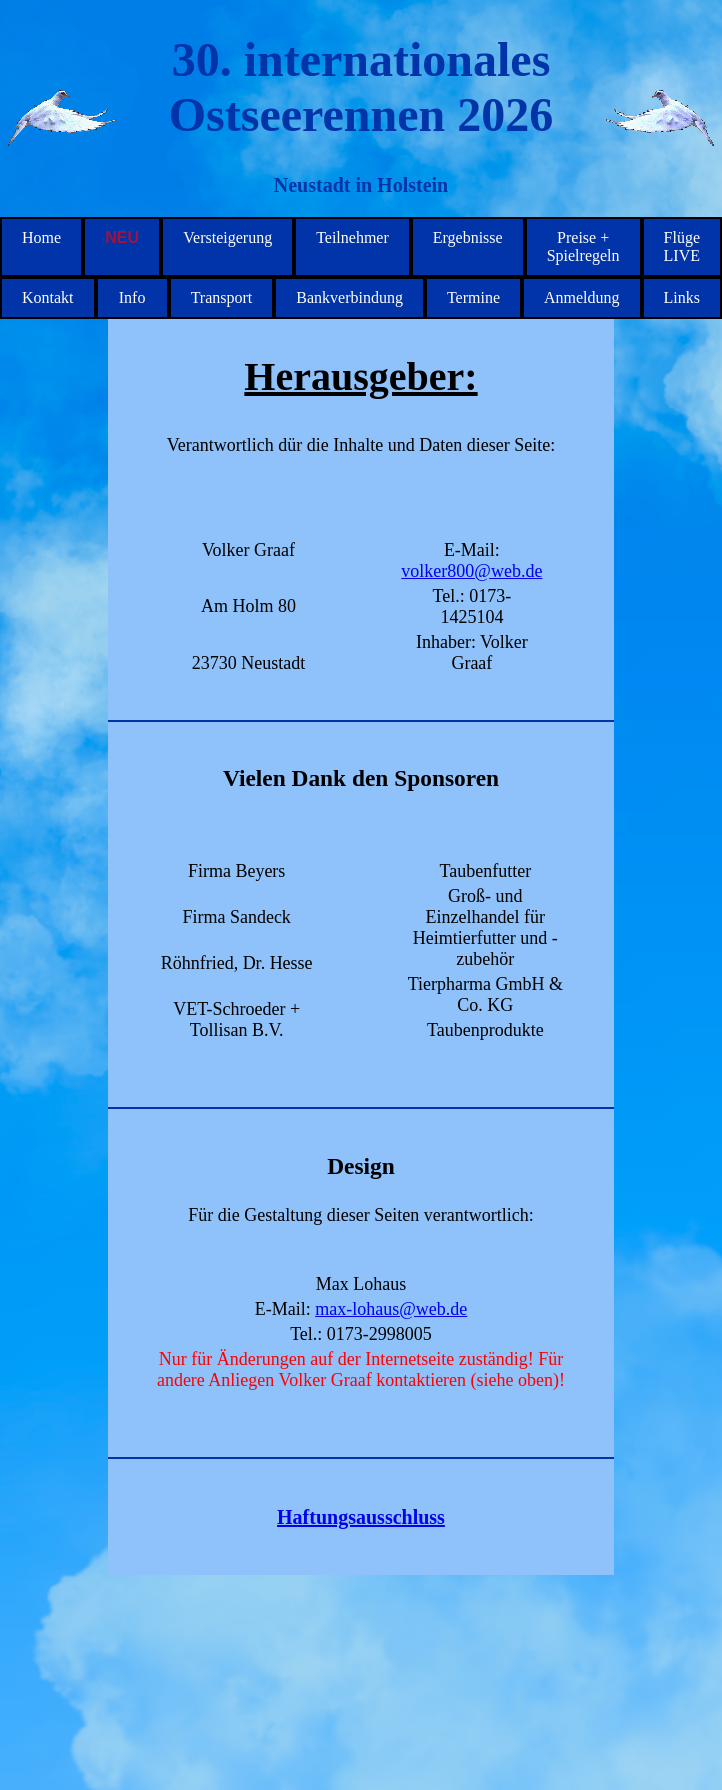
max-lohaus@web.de (391, 1309)
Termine (473, 297)
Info (132, 297)
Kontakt (48, 297)
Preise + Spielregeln (583, 246)
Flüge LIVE (682, 246)
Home (41, 237)
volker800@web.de (471, 571)
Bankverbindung (349, 297)
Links (682, 297)
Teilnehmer (352, 237)
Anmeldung (582, 297)
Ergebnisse (468, 237)
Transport (222, 297)
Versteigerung (227, 237)
